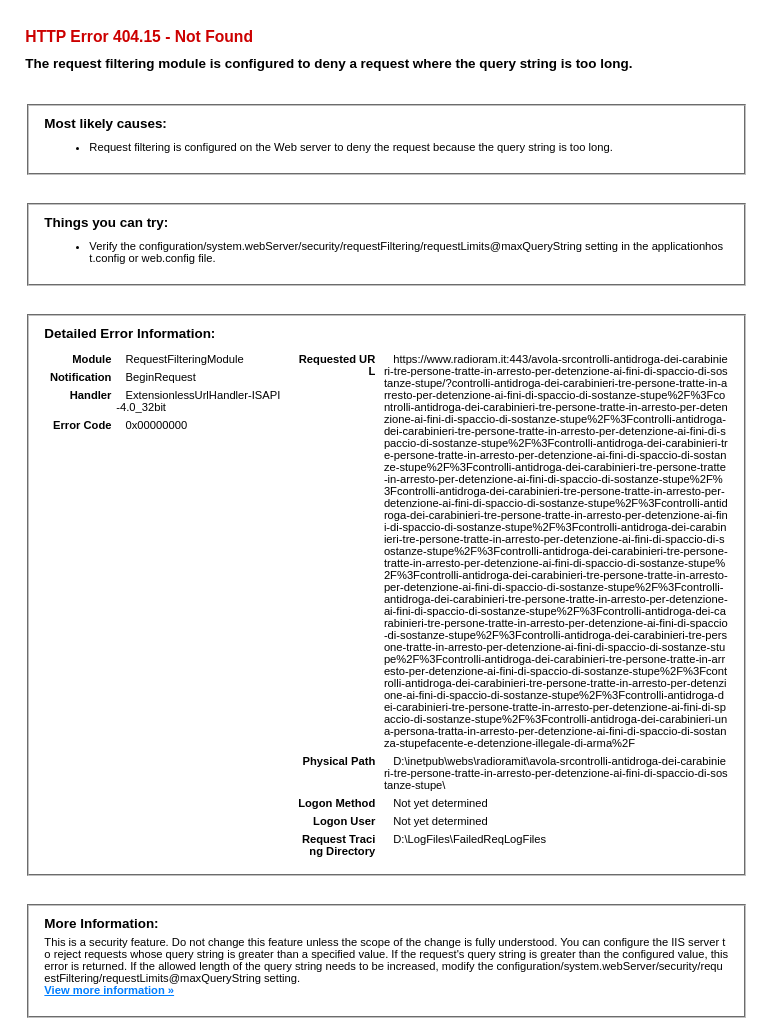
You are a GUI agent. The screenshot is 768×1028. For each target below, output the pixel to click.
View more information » (109, 990)
